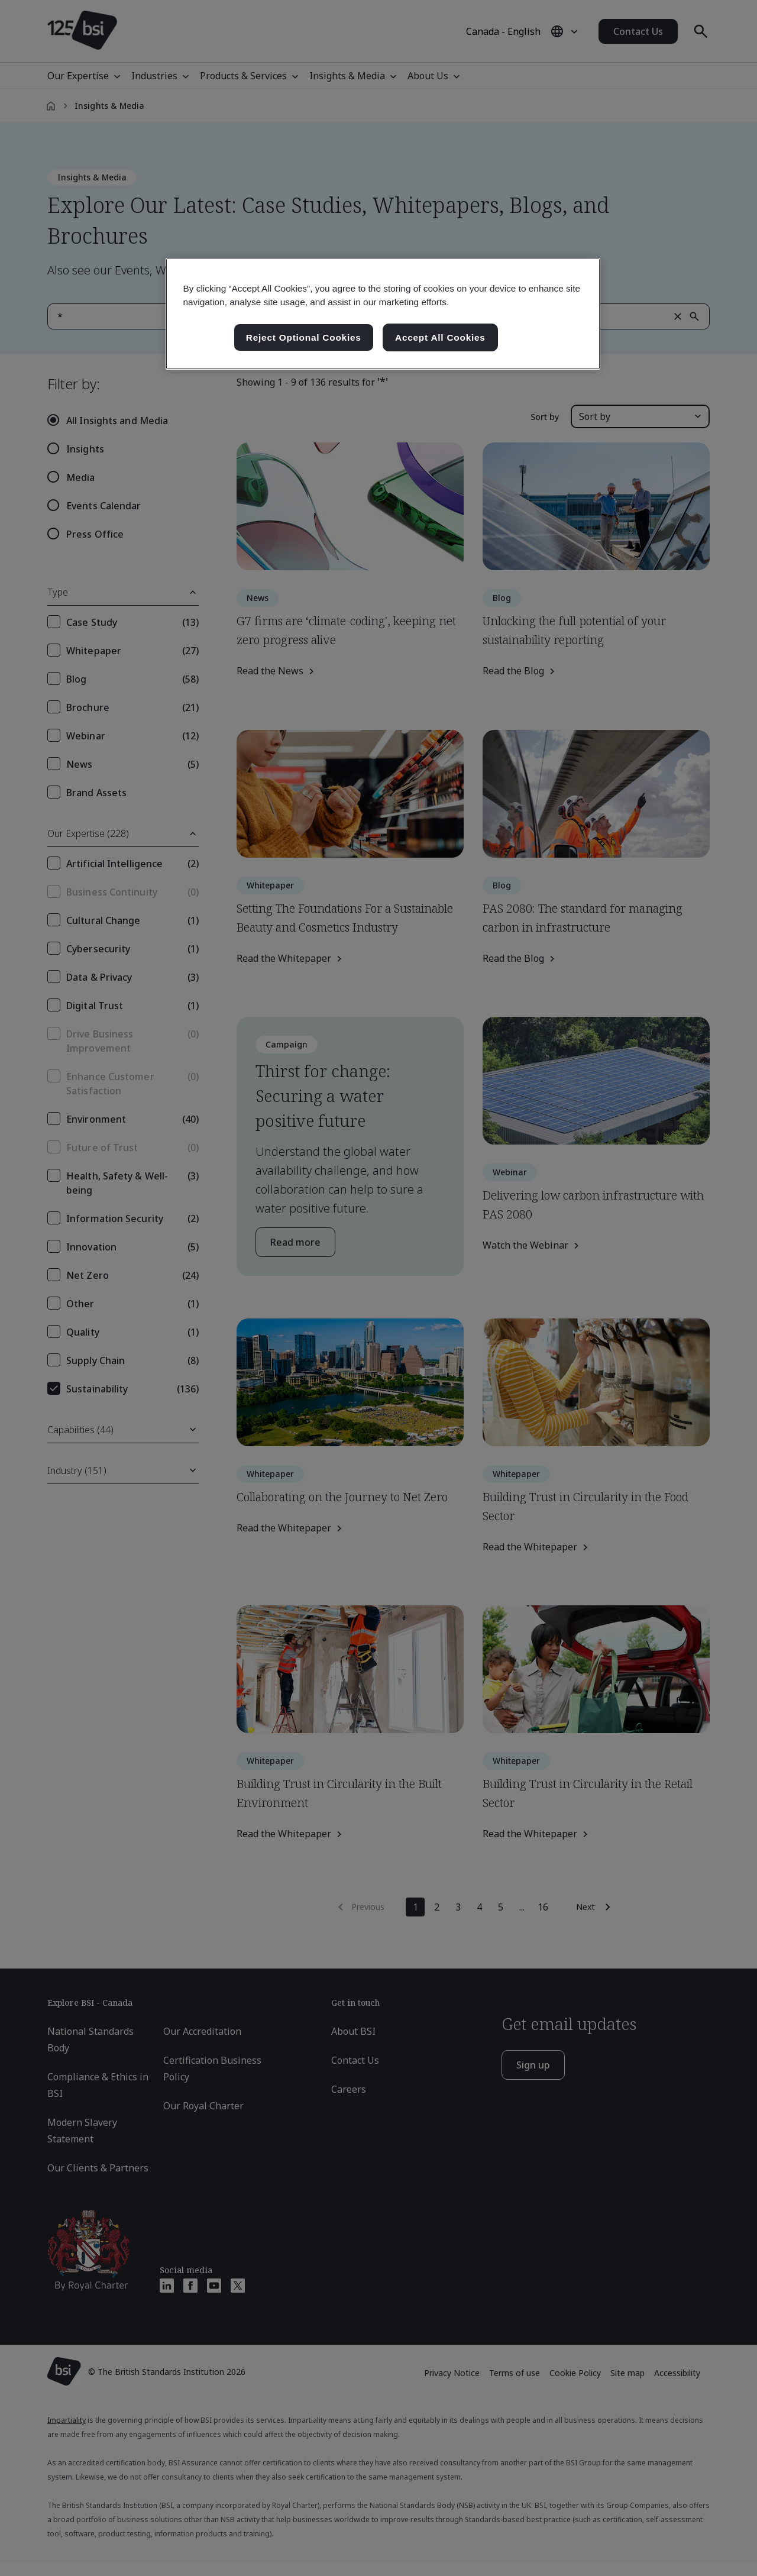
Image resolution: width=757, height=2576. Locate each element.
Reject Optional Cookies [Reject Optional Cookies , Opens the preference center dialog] (303, 337)
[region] (383, 314)
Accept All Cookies (440, 337)
